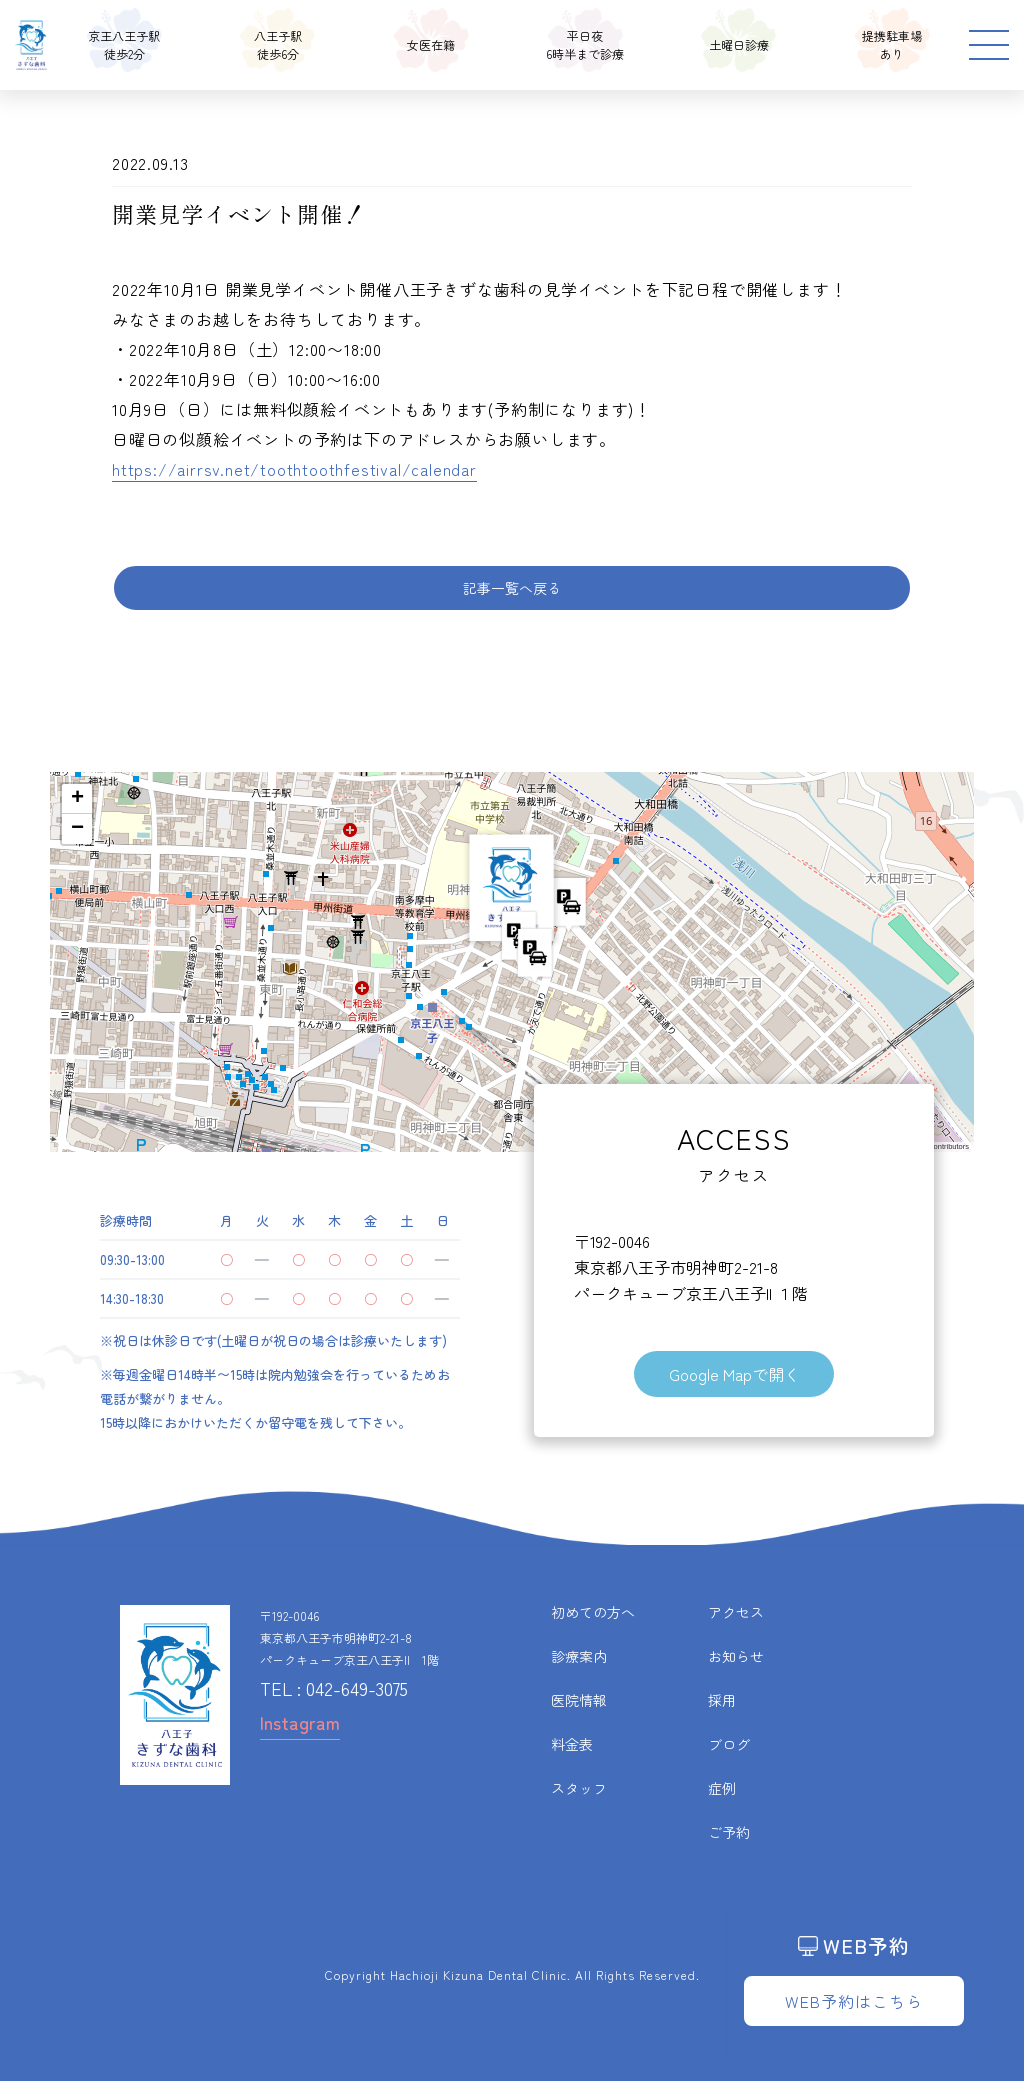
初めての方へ (593, 1612)
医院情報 (579, 1700)
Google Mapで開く (734, 1374)
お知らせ (736, 1656)
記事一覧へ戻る (512, 588)
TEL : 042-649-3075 (334, 1688)
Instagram (300, 1722)
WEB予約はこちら (854, 2001)
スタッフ (579, 1788)
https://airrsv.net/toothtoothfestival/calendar (294, 469)
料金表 (572, 1744)
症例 (722, 1788)
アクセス (736, 1612)
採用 (722, 1700)
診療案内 (579, 1656)
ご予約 (729, 1832)
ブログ (729, 1744)
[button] (512, 895)
